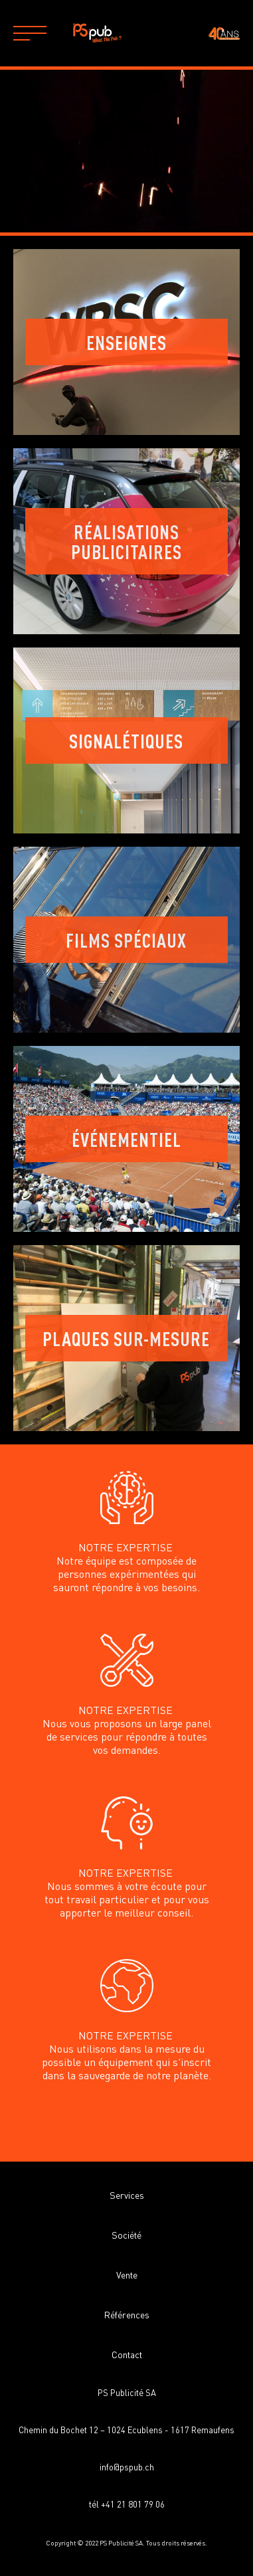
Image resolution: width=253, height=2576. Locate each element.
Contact (127, 2354)
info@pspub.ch (127, 2466)
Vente (126, 2274)
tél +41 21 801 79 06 (127, 2504)
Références (126, 2314)
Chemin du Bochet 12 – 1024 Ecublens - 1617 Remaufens (126, 2429)
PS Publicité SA (127, 2392)
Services (127, 2195)
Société (126, 2235)
